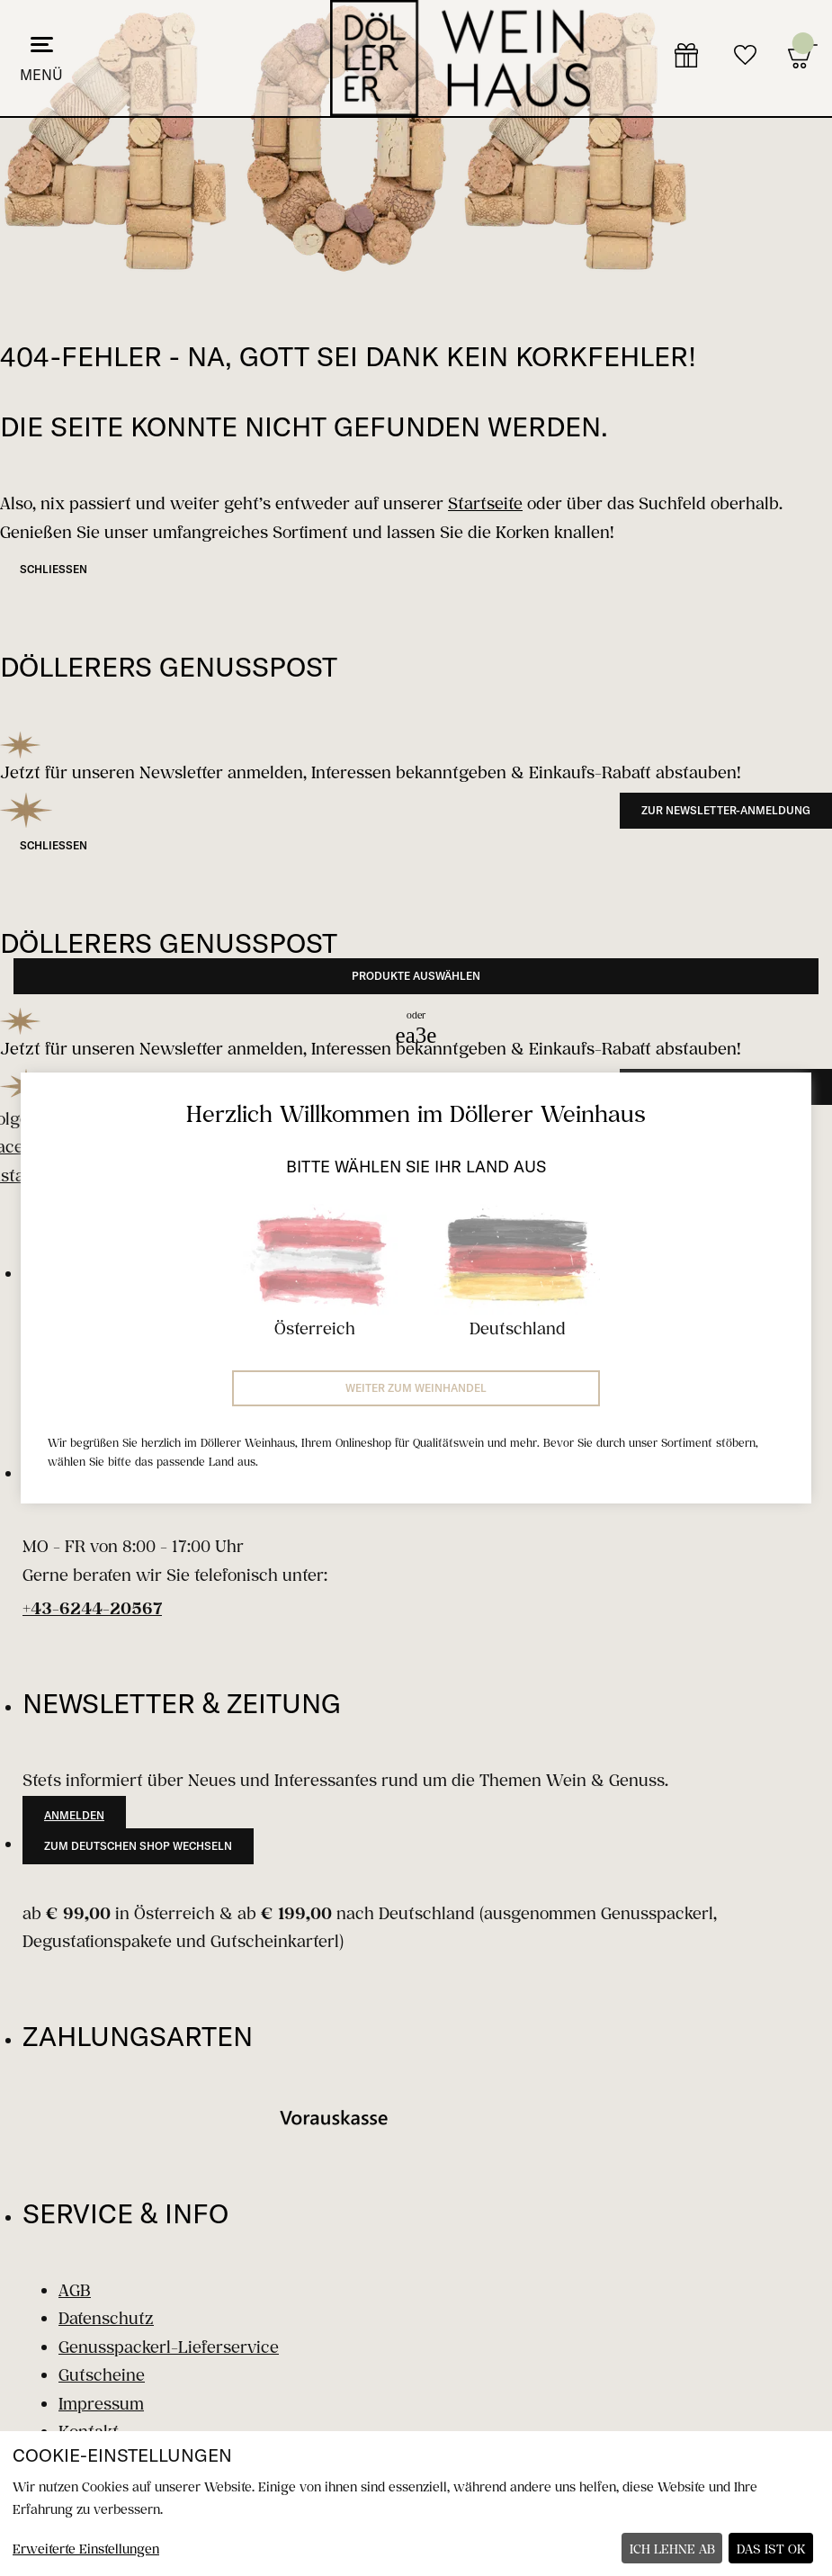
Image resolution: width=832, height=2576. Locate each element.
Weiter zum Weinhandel (416, 1388)
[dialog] (416, 2503)
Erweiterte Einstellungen (86, 2548)
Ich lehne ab (672, 2548)
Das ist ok (771, 2548)
